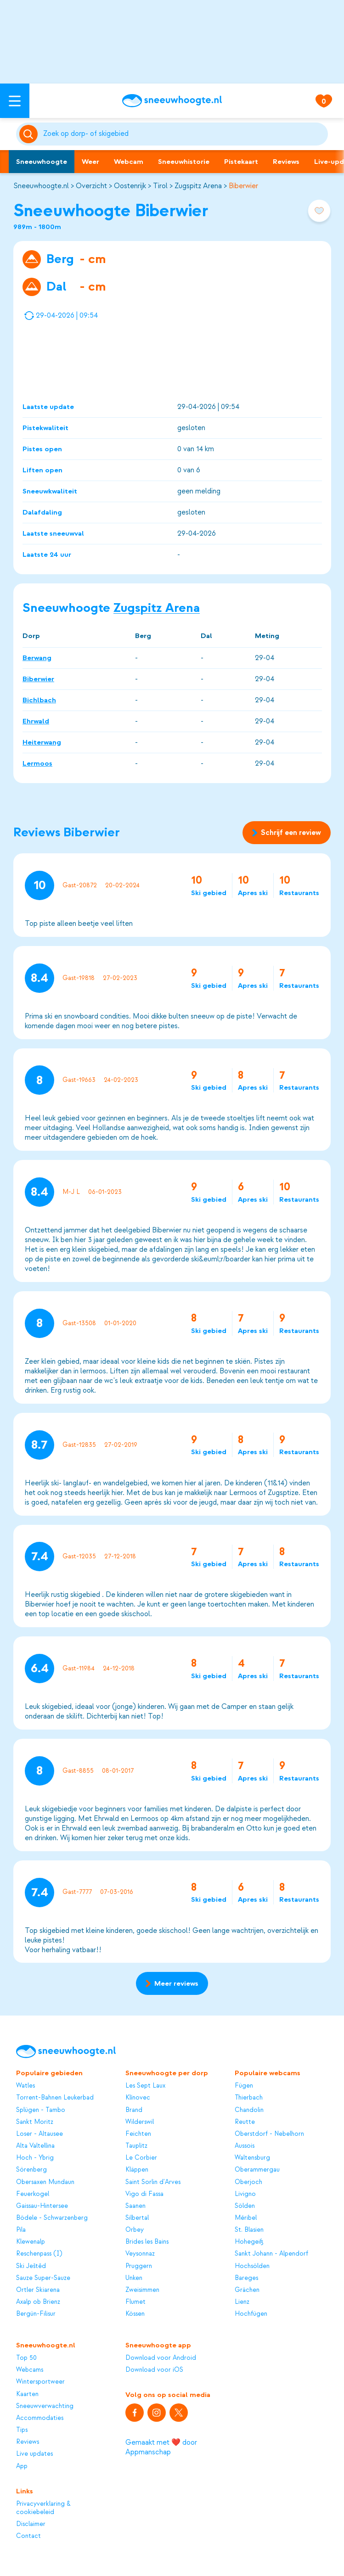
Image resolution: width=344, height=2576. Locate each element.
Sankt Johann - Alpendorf (271, 2253)
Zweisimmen (142, 2290)
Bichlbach (39, 700)
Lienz (242, 2302)
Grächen (247, 2290)
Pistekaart (241, 161)
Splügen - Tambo (40, 2110)
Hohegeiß (249, 2242)
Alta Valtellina (35, 2146)
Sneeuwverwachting (44, 2406)
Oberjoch (248, 2182)
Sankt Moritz (34, 2122)
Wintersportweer (40, 2382)
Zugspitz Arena (198, 185)
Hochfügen (251, 2314)
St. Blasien (249, 2230)
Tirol (160, 185)
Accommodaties (39, 2418)
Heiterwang (42, 742)
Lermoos (37, 763)
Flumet (135, 2302)
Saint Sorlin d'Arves (152, 2182)
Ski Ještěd (31, 2266)
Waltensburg (252, 2158)
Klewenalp (30, 2242)
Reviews (286, 161)
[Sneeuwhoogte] (172, 100)
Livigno (245, 2194)
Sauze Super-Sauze (43, 2278)
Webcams (29, 2370)
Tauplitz (136, 2146)
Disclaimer (30, 2524)
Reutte (245, 2122)
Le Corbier (141, 2158)
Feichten (138, 2134)
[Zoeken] (184, 134)
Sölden (245, 2206)
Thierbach (249, 2097)
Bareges (246, 2278)
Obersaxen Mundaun (45, 2182)
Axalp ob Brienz (38, 2302)
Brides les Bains (147, 2242)
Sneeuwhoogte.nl (41, 185)
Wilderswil (139, 2122)
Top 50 (26, 2358)
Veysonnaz (140, 2253)
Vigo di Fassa (144, 2194)
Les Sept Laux (145, 2085)
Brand (133, 2110)
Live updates (34, 2454)
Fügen (244, 2085)
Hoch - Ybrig (35, 2158)
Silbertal (137, 2218)
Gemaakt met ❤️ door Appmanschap (161, 2447)
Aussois (244, 2146)
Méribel (246, 2218)
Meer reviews (172, 1983)
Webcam (128, 161)
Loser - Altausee (39, 2134)
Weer (90, 161)
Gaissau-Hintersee (42, 2206)
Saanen (135, 2206)
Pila (21, 2230)
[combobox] (184, 134)
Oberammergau (257, 2169)
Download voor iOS (154, 2370)
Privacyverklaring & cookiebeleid (43, 2508)
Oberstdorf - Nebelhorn (269, 2134)
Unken (133, 2278)
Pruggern (138, 2266)
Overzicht (91, 185)
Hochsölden (252, 2266)
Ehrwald (36, 721)
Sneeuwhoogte (41, 161)
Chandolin (249, 2110)
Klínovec (137, 2097)
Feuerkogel (32, 2194)
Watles (25, 2085)
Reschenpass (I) (39, 2253)
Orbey (134, 2230)
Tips (22, 2430)
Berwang (37, 657)
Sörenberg (31, 2169)
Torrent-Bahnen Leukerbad (55, 2097)
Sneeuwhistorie (183, 161)
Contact (28, 2536)
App (22, 2466)
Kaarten (27, 2394)
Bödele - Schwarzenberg (52, 2218)
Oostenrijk (130, 185)
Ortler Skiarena (38, 2290)
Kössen (135, 2314)
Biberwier (243, 185)
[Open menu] (14, 101)
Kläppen (136, 2169)
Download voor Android (160, 2358)
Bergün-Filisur (36, 2314)
